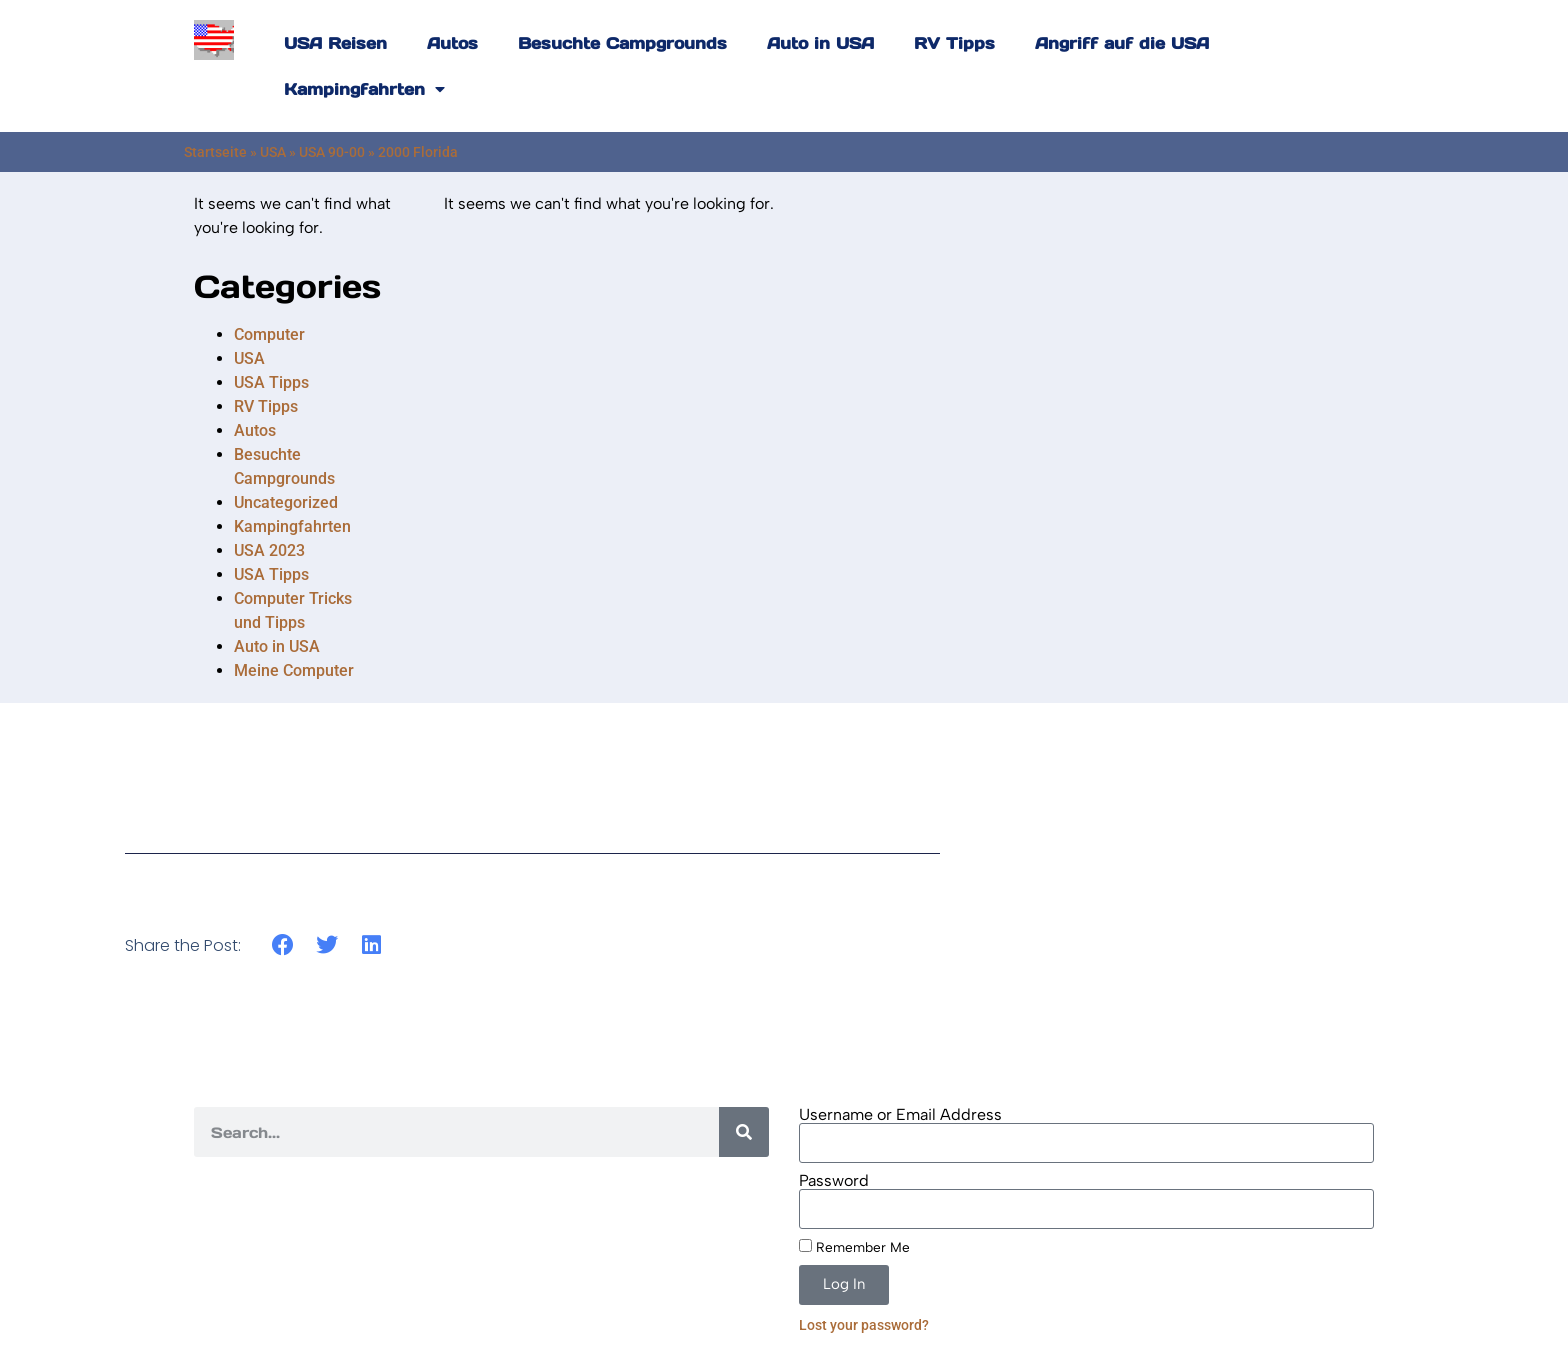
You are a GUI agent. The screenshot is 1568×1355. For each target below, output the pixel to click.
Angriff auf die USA (1122, 43)
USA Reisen (335, 43)
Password (834, 1181)
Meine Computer (294, 670)
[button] (282, 945)
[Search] (744, 1132)
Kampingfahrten (364, 89)
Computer (269, 334)
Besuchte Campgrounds (622, 43)
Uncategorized (286, 502)
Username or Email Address (900, 1115)
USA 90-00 (332, 152)
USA (273, 152)
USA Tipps (271, 382)
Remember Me (854, 1247)
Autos (452, 43)
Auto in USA (820, 43)
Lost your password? (864, 1325)
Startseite (215, 152)
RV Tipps (954, 43)
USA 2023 (269, 550)
